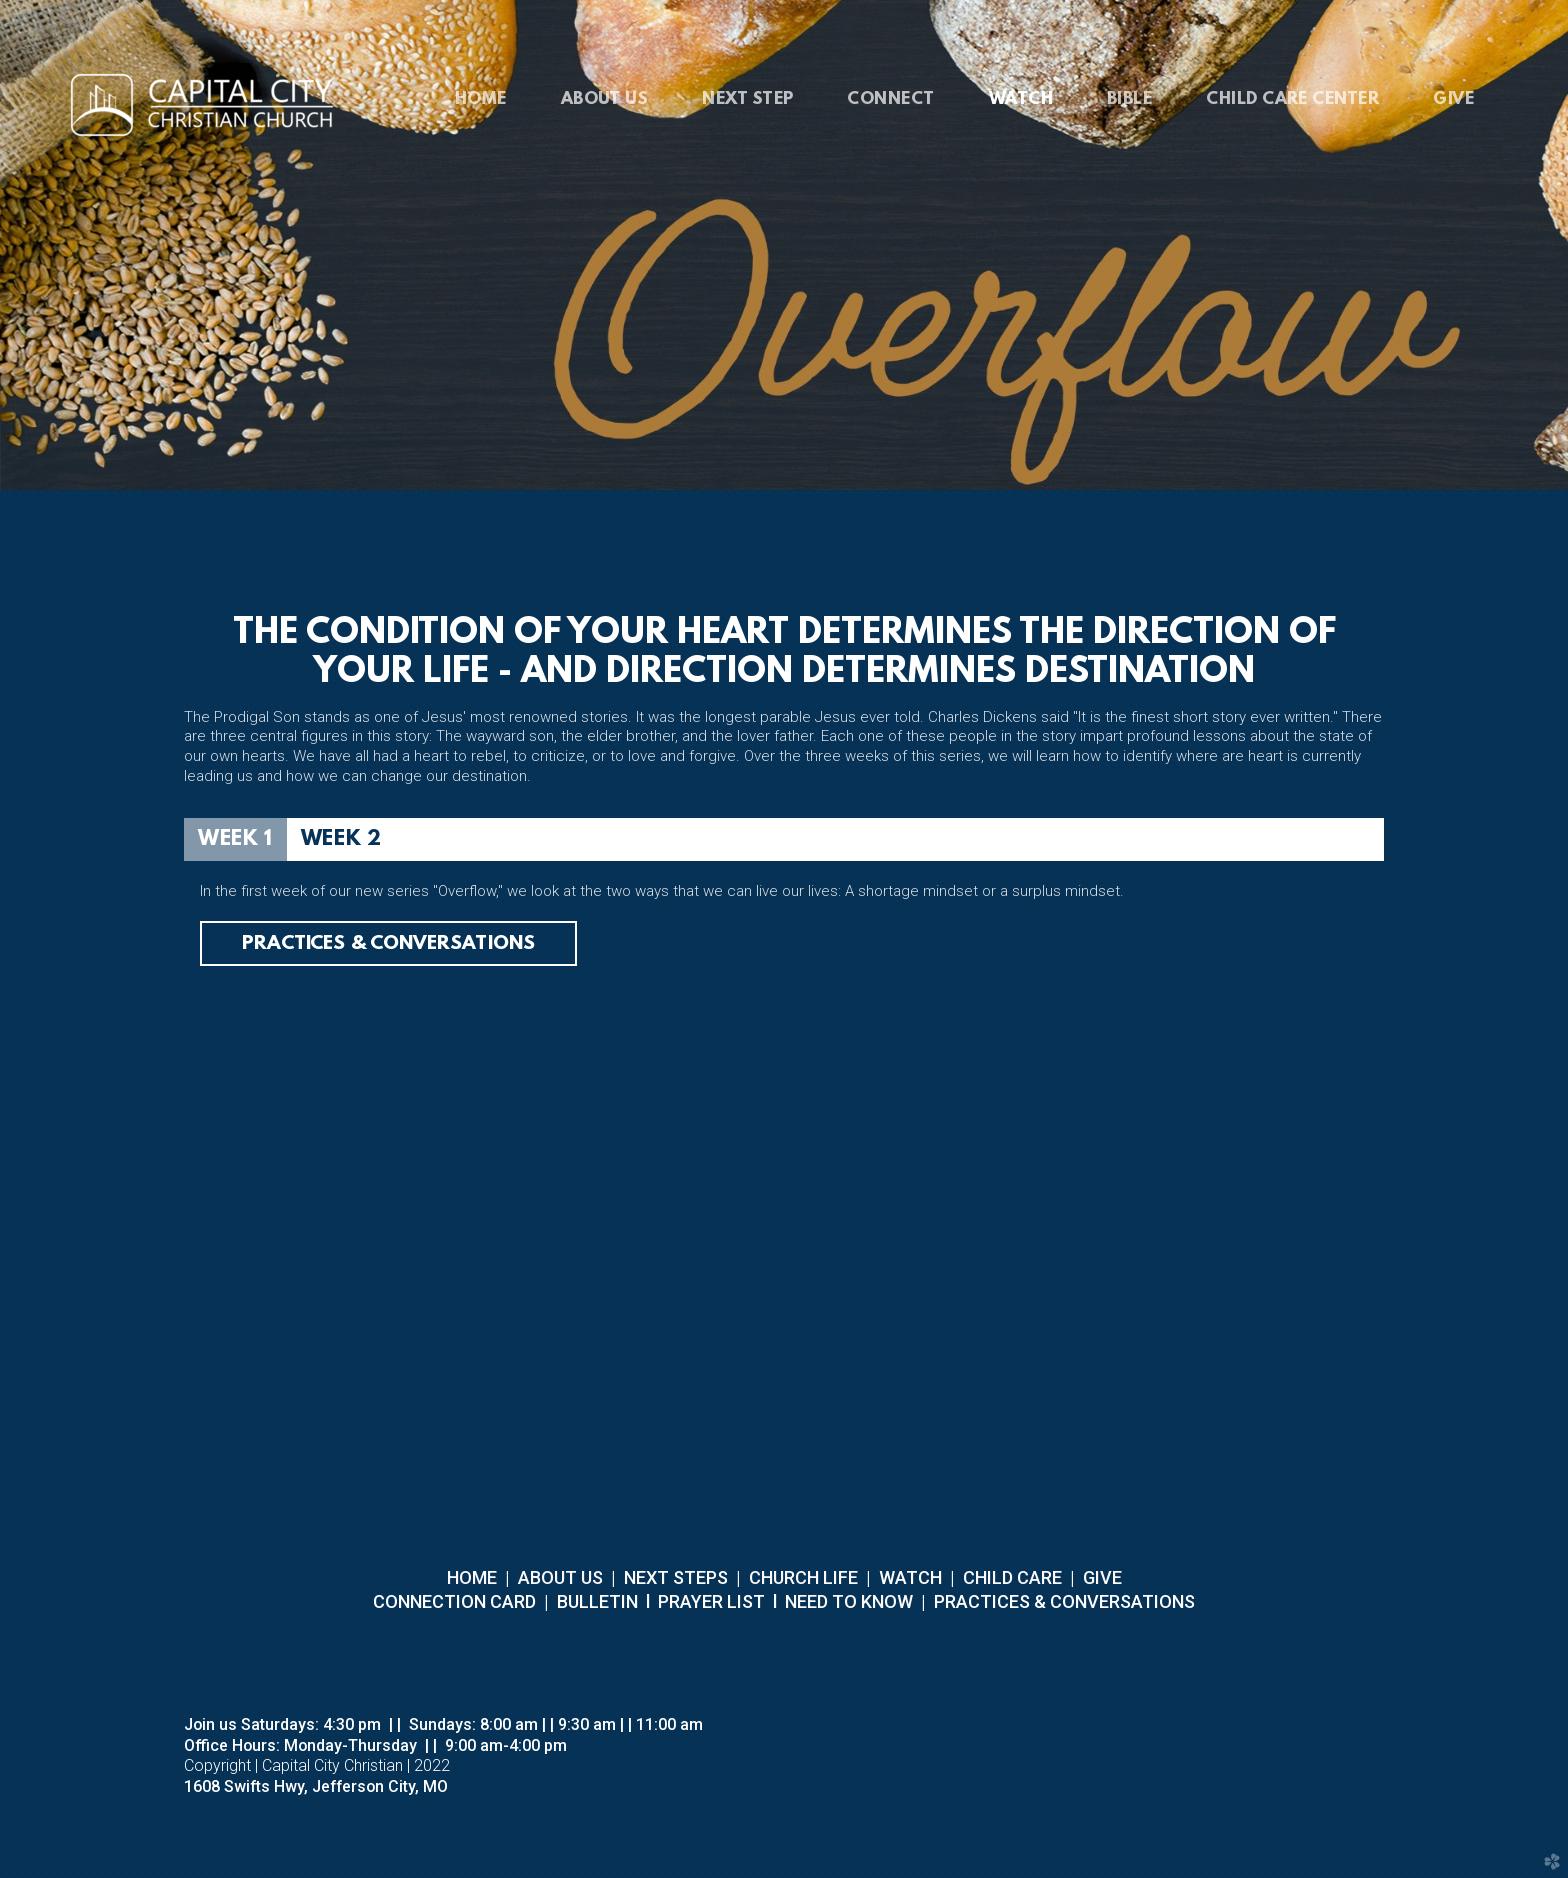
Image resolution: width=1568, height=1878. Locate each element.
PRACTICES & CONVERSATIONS (1062, 1601)
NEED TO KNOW (849, 1601)
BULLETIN (595, 1601)
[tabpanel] (784, 1104)
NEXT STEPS (674, 1577)
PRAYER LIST (711, 1601)
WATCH (910, 1577)
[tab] (235, 839)
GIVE (1102, 1577)
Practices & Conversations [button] (388, 944)
